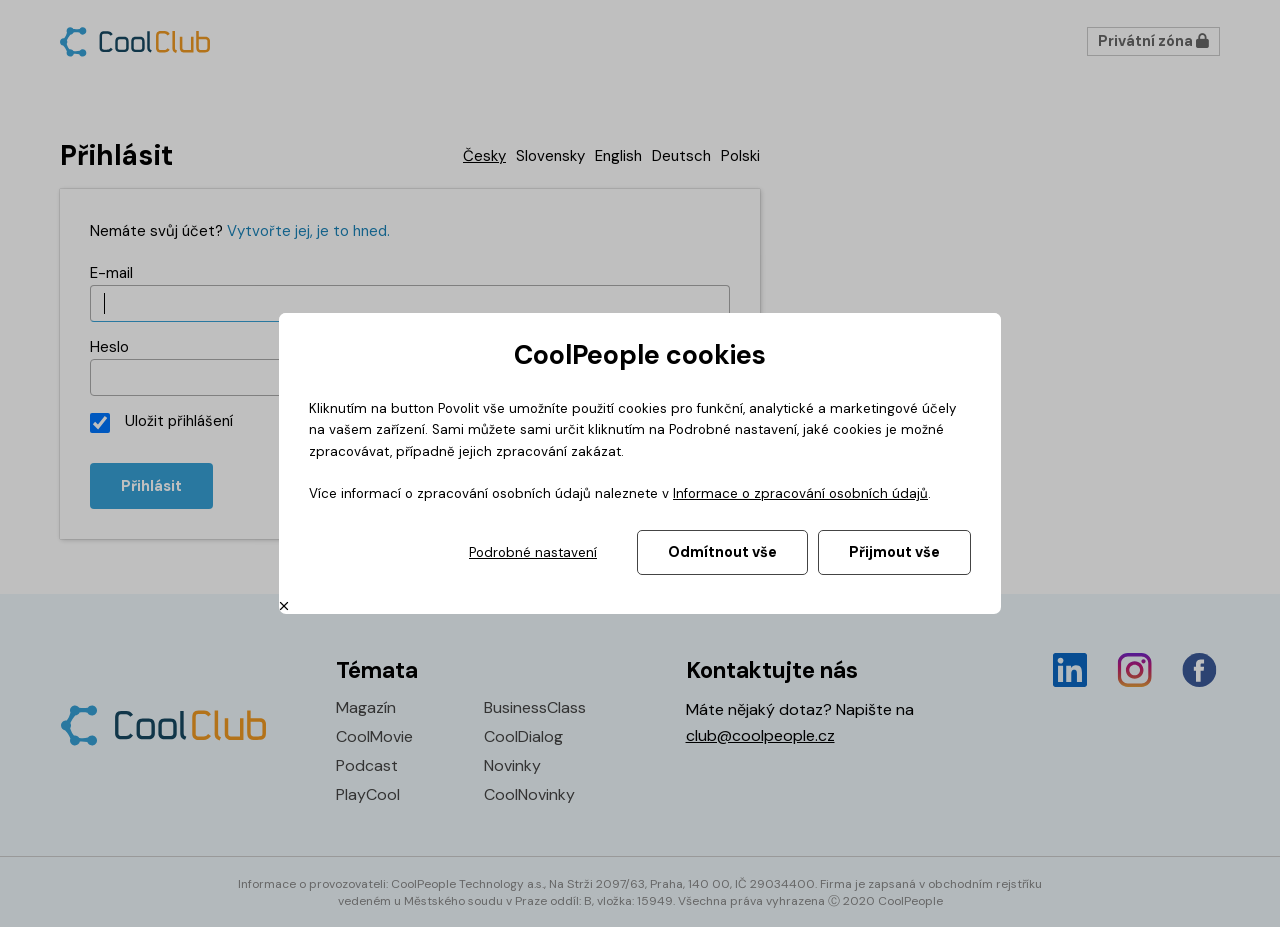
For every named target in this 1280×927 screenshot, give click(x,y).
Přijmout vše (894, 552)
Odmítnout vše (722, 552)
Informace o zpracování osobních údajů (800, 493)
